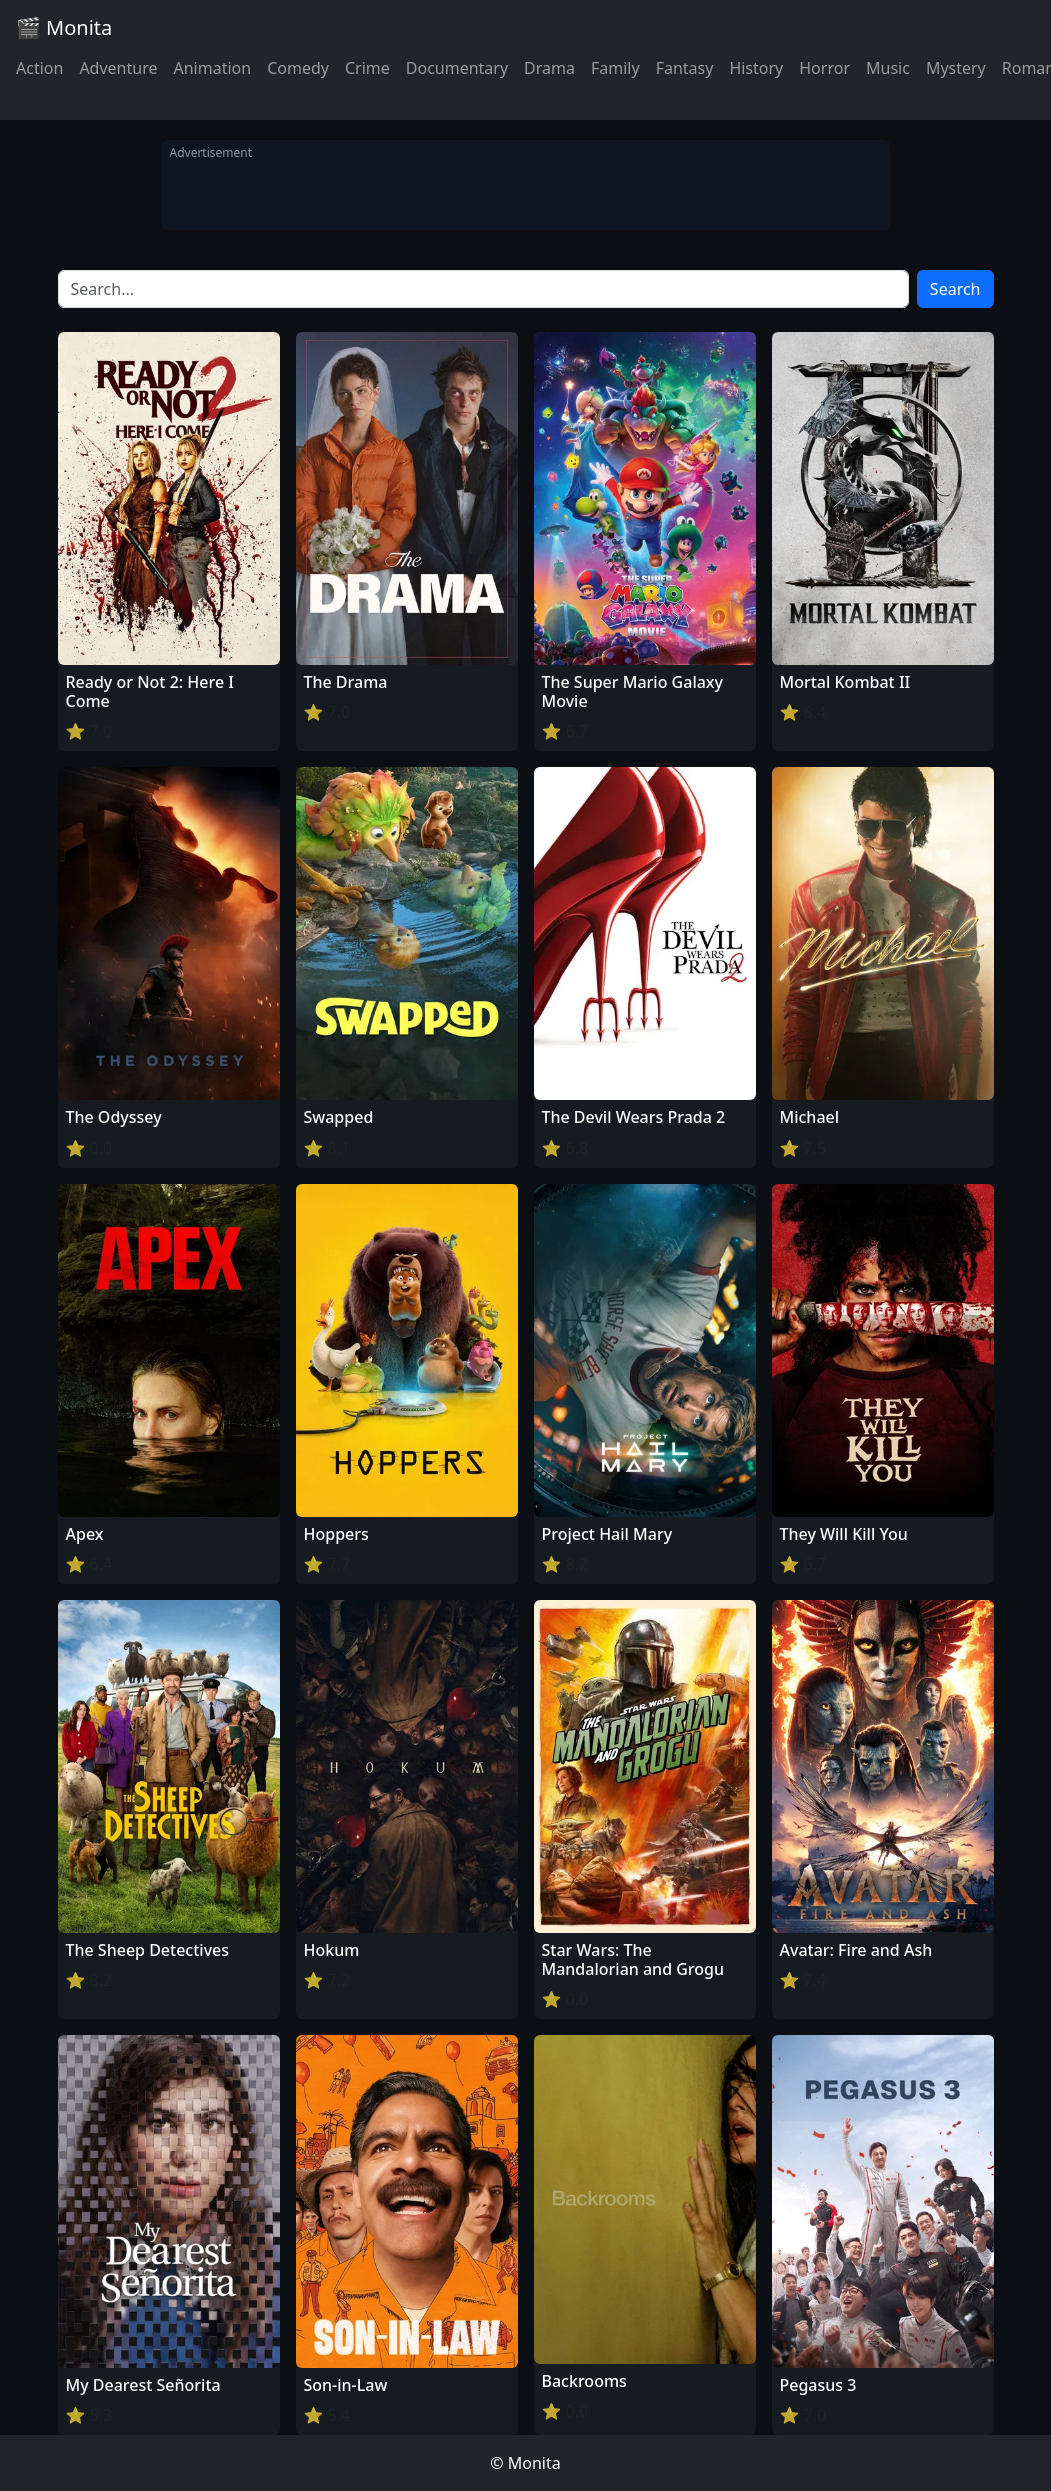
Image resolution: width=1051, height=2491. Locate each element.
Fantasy (685, 68)
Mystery (956, 68)
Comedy (298, 68)
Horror (824, 68)
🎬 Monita (64, 27)
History (756, 68)
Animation (212, 68)
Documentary (457, 68)
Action (39, 68)
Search (955, 289)
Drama (549, 68)
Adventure (118, 68)
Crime (367, 68)
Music (888, 68)
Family (615, 68)
